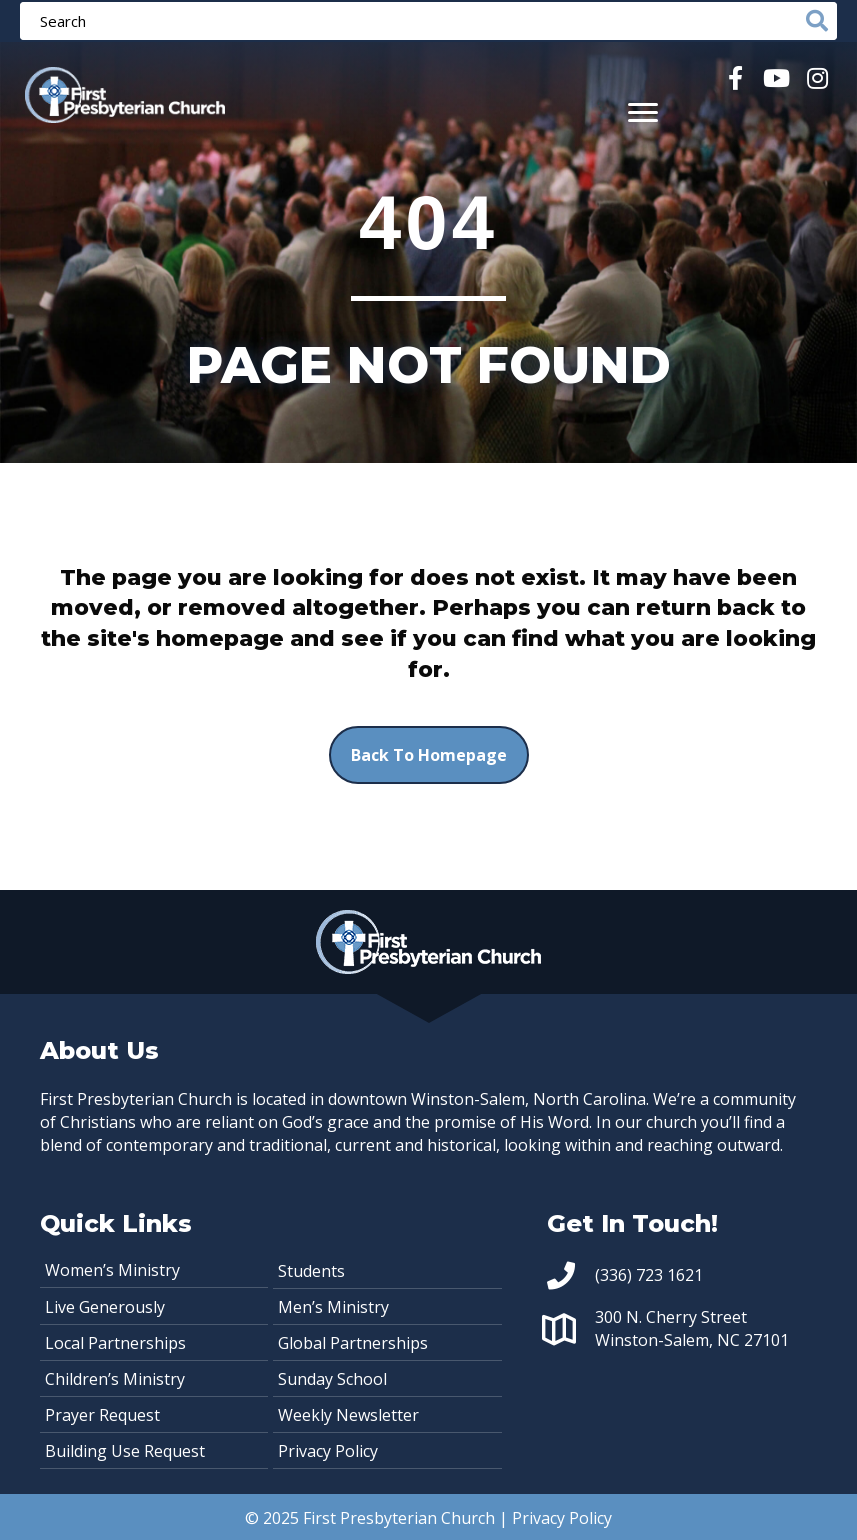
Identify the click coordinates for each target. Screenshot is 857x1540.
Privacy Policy (328, 1451)
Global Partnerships (353, 1343)
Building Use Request (125, 1451)
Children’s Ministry (115, 1379)
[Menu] (643, 113)
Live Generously (105, 1307)
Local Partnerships (115, 1343)
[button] (734, 77)
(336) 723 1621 (649, 1275)
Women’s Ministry (112, 1270)
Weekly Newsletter (348, 1415)
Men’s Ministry (333, 1307)
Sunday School (332, 1379)
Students (311, 1271)
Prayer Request (102, 1415)
